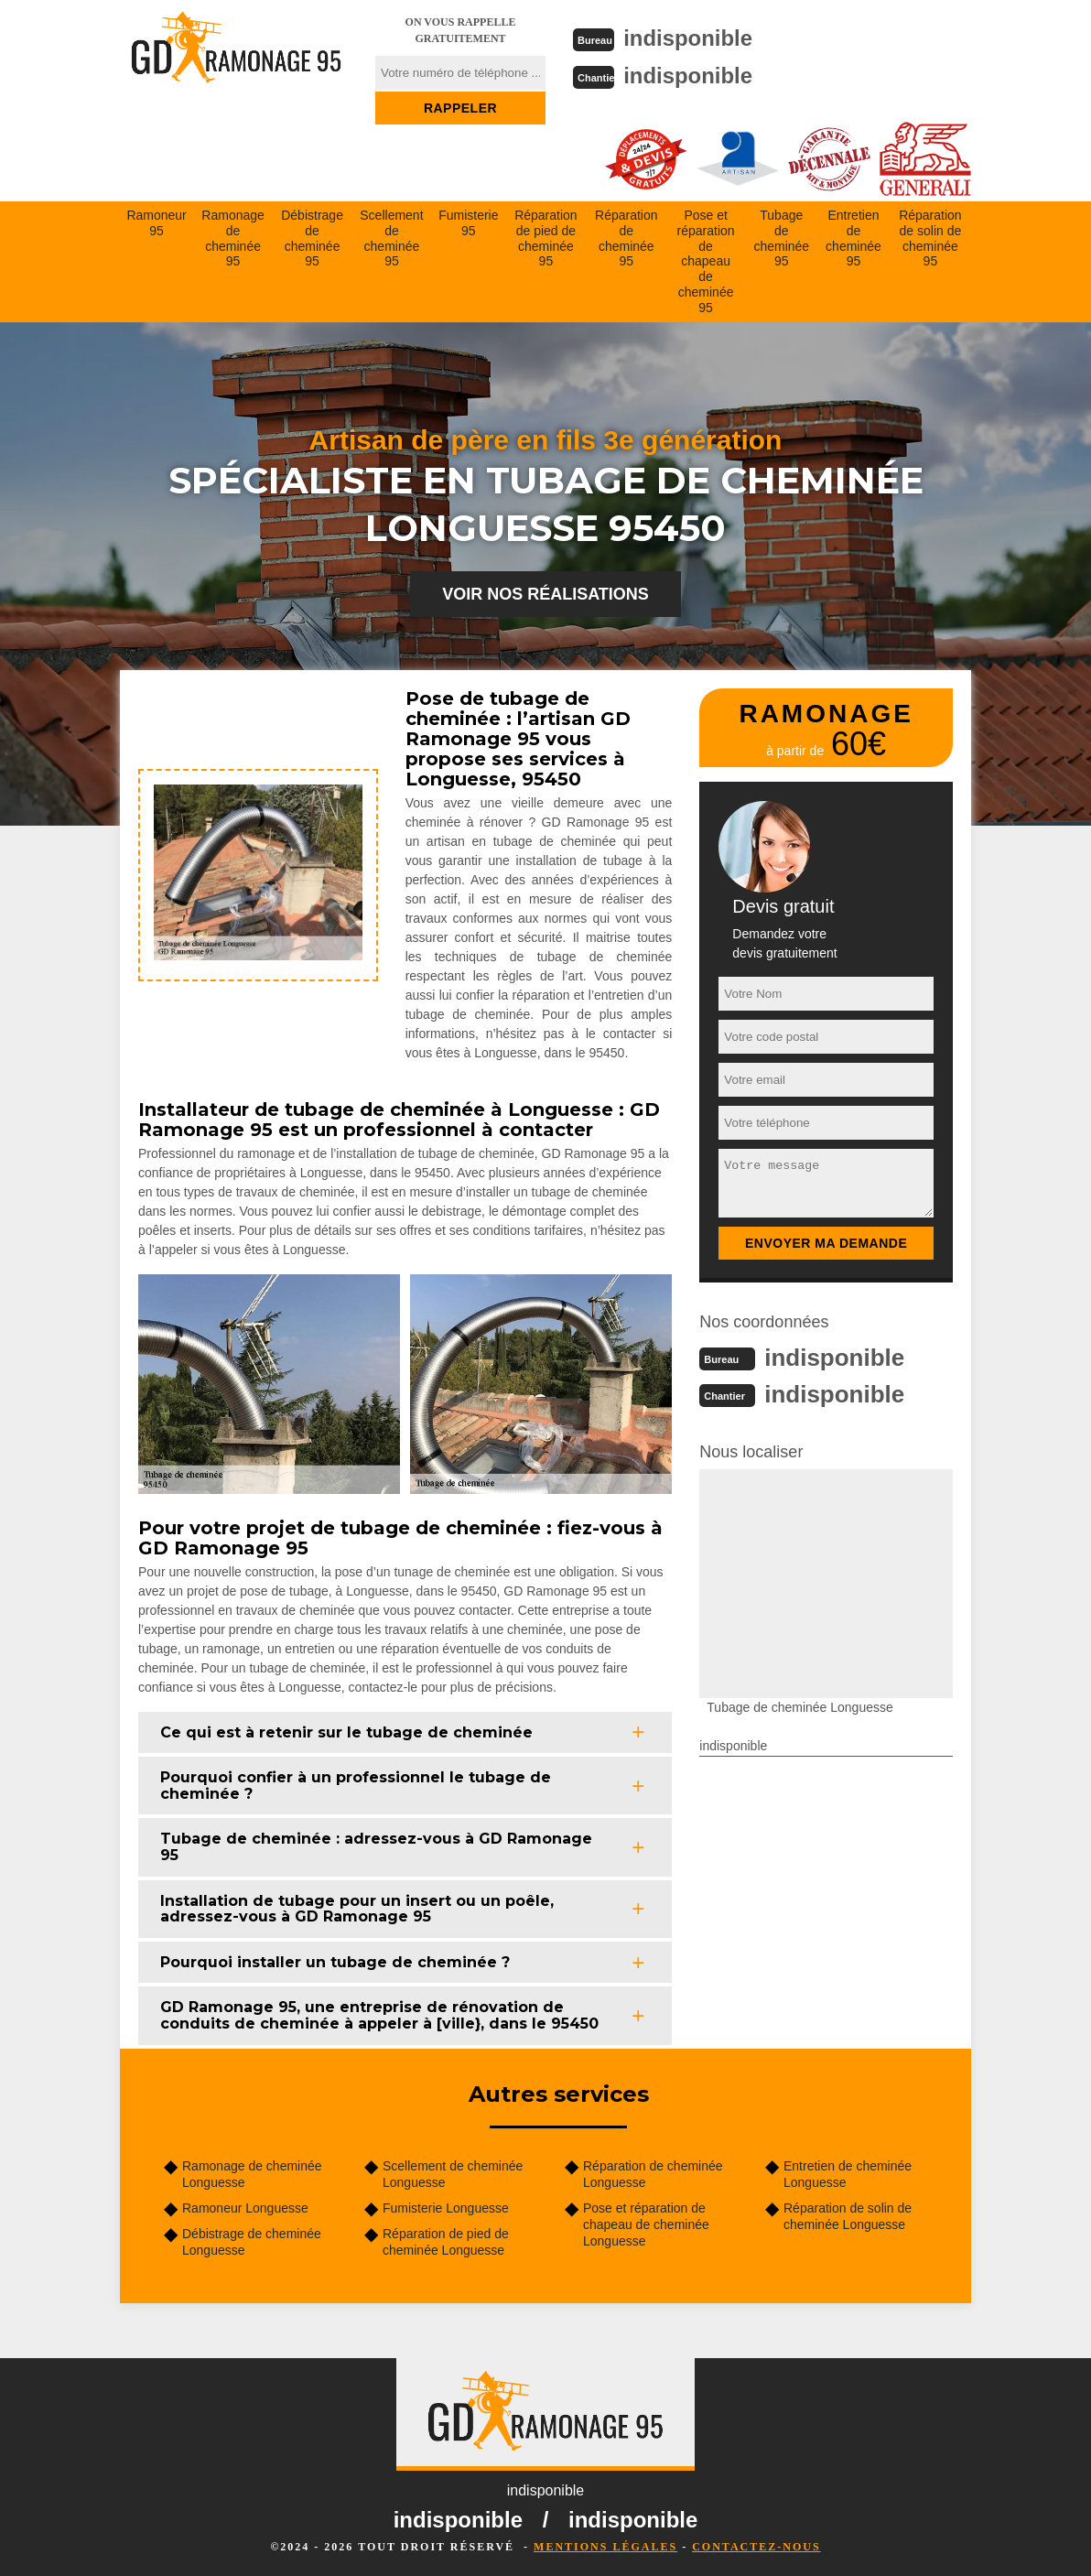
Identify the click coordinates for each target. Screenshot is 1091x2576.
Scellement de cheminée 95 (391, 236)
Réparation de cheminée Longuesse (653, 2172)
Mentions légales (605, 2544)
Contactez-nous (756, 2544)
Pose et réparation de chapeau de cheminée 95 (706, 259)
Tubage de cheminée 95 (781, 236)
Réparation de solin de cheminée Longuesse (847, 2214)
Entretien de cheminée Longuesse (847, 2172)
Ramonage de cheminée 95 (233, 236)
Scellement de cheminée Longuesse (453, 2172)
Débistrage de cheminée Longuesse (251, 2240)
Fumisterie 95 (468, 221)
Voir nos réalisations (545, 592)
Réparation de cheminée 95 (626, 236)
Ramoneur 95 (156, 221)
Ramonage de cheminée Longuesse (252, 2172)
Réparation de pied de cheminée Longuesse (446, 2240)
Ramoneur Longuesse (245, 2206)
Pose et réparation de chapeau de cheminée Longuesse (646, 2222)
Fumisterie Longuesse (446, 2206)
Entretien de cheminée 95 (853, 236)
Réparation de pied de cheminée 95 (546, 236)
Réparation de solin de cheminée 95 (930, 236)
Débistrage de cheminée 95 (312, 236)
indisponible (696, 37)
